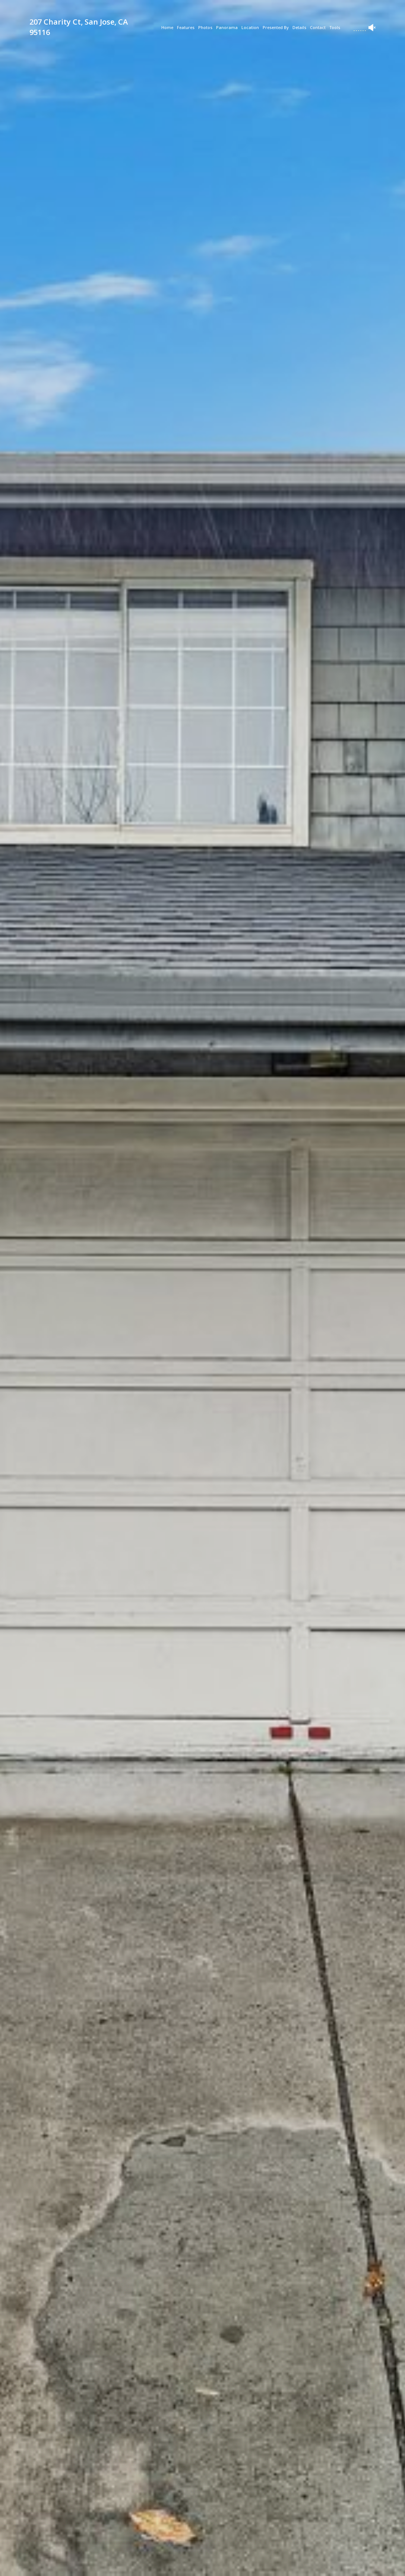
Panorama (227, 27)
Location (250, 27)
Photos (205, 27)
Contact (318, 27)
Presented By (276, 27)
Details (299, 27)
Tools (334, 27)
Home (167, 27)
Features (185, 27)
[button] (110, 2563)
